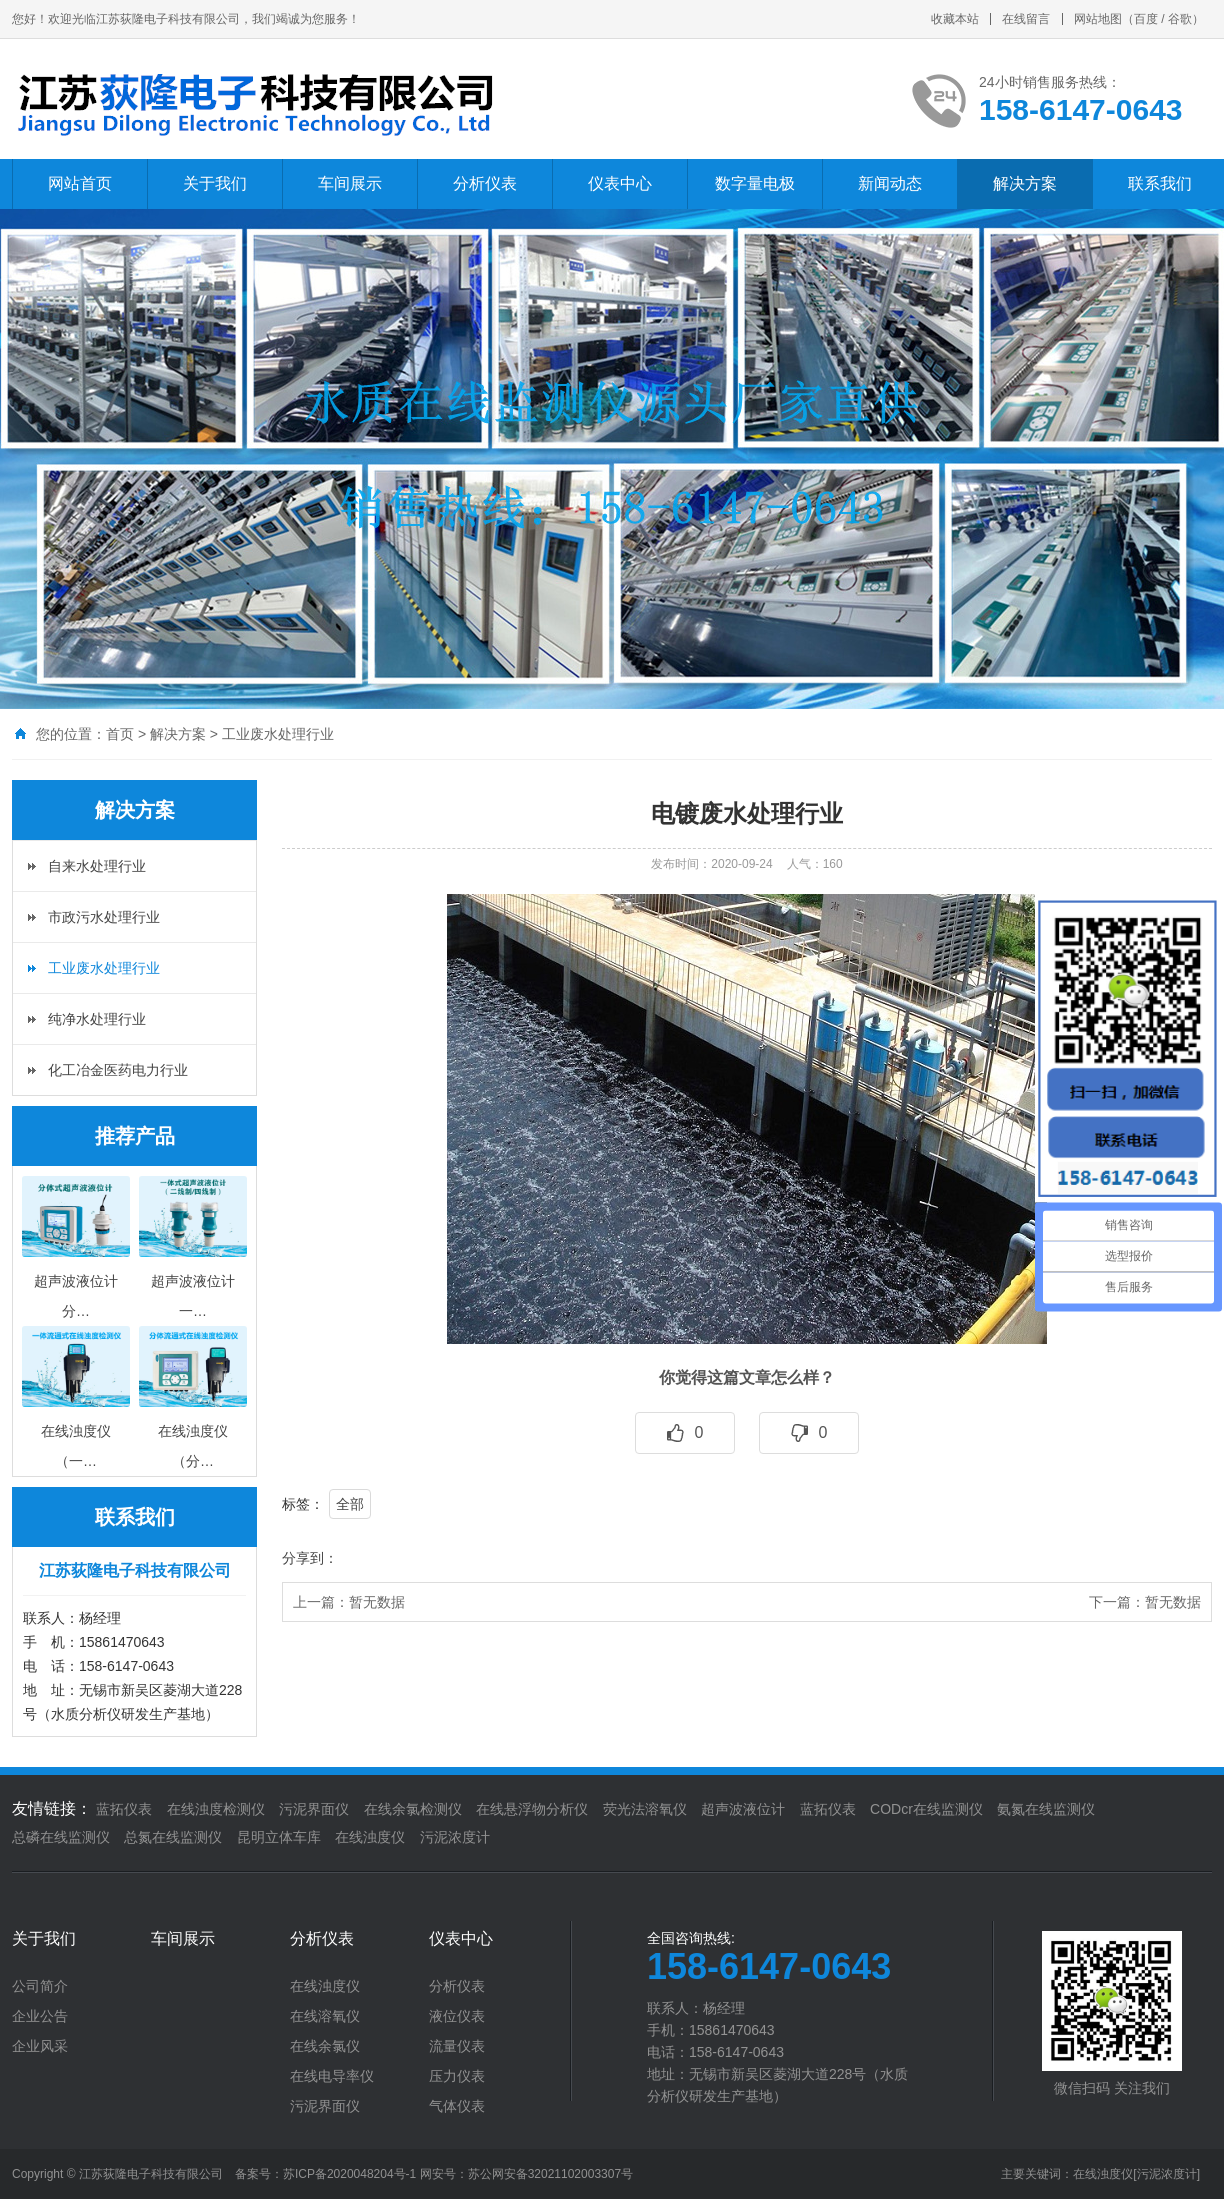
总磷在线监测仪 (61, 1837)
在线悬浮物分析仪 (532, 1809)
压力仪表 (457, 2076)
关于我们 (215, 183)
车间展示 (350, 183)
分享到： (310, 1558)
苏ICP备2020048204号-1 (349, 2174)
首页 (120, 734)
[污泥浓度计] (1166, 2174)
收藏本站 (955, 19)
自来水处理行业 (97, 866)
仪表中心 (620, 183)
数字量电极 (755, 183)
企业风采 (40, 2046)
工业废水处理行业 (278, 734)
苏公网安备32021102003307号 (550, 2174)
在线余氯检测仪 (413, 1809)
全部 (350, 1504)
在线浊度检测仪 (216, 1809)
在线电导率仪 (332, 2076)
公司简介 (40, 1986)
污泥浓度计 (455, 1837)
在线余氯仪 (325, 2046)
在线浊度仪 (370, 1837)
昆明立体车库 (279, 1837)
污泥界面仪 (314, 1809)
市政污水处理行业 (104, 917)
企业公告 (40, 2016)
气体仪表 (457, 2106)
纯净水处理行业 (97, 1019)
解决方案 (1025, 183)
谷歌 (1180, 19)
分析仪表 (485, 183)
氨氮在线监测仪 (1046, 1809)
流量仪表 (457, 2046)
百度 (1146, 19)
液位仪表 (457, 2016)
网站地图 (1098, 19)
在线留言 (1026, 19)
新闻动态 (890, 183)
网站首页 (80, 183)
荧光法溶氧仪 (645, 1809)
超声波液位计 (743, 1809)
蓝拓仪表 (124, 1809)
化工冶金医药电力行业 (118, 1070)
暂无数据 (377, 1602)
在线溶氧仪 (325, 2016)
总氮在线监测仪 (173, 1837)
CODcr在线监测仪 (926, 1809)
